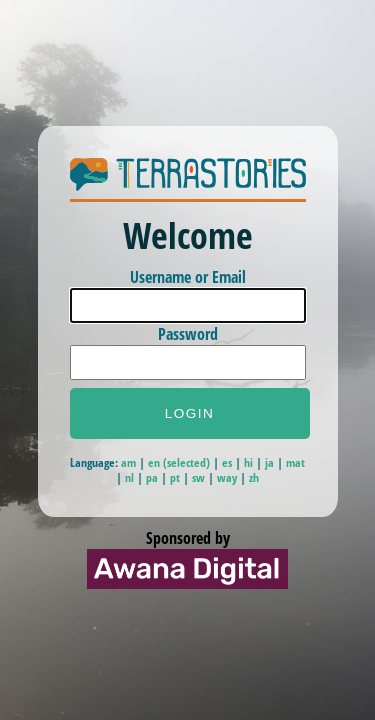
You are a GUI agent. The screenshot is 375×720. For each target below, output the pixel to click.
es (227, 462)
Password (188, 334)
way (227, 477)
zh (254, 477)
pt (175, 477)
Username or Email (188, 277)
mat (295, 462)
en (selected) (180, 462)
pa (152, 477)
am (128, 462)
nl (129, 477)
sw (198, 477)
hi (248, 462)
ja (269, 462)
